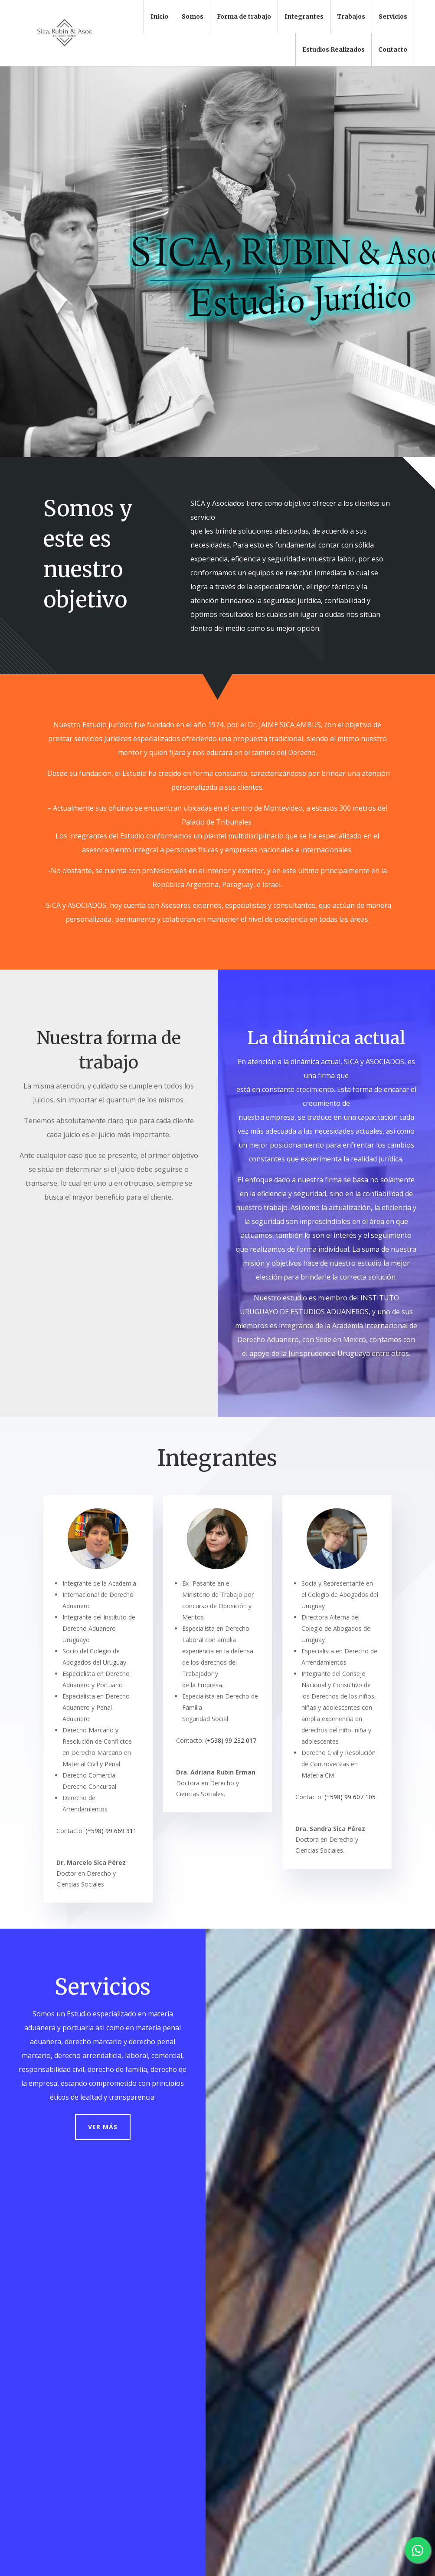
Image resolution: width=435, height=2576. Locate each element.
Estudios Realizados (333, 49)
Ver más (103, 2127)
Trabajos (351, 16)
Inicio (159, 16)
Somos (192, 16)
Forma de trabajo (244, 16)
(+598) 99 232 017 (230, 1740)
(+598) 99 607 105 (350, 1797)
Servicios (393, 16)
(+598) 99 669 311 (111, 1831)
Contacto (392, 49)
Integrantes (304, 16)
